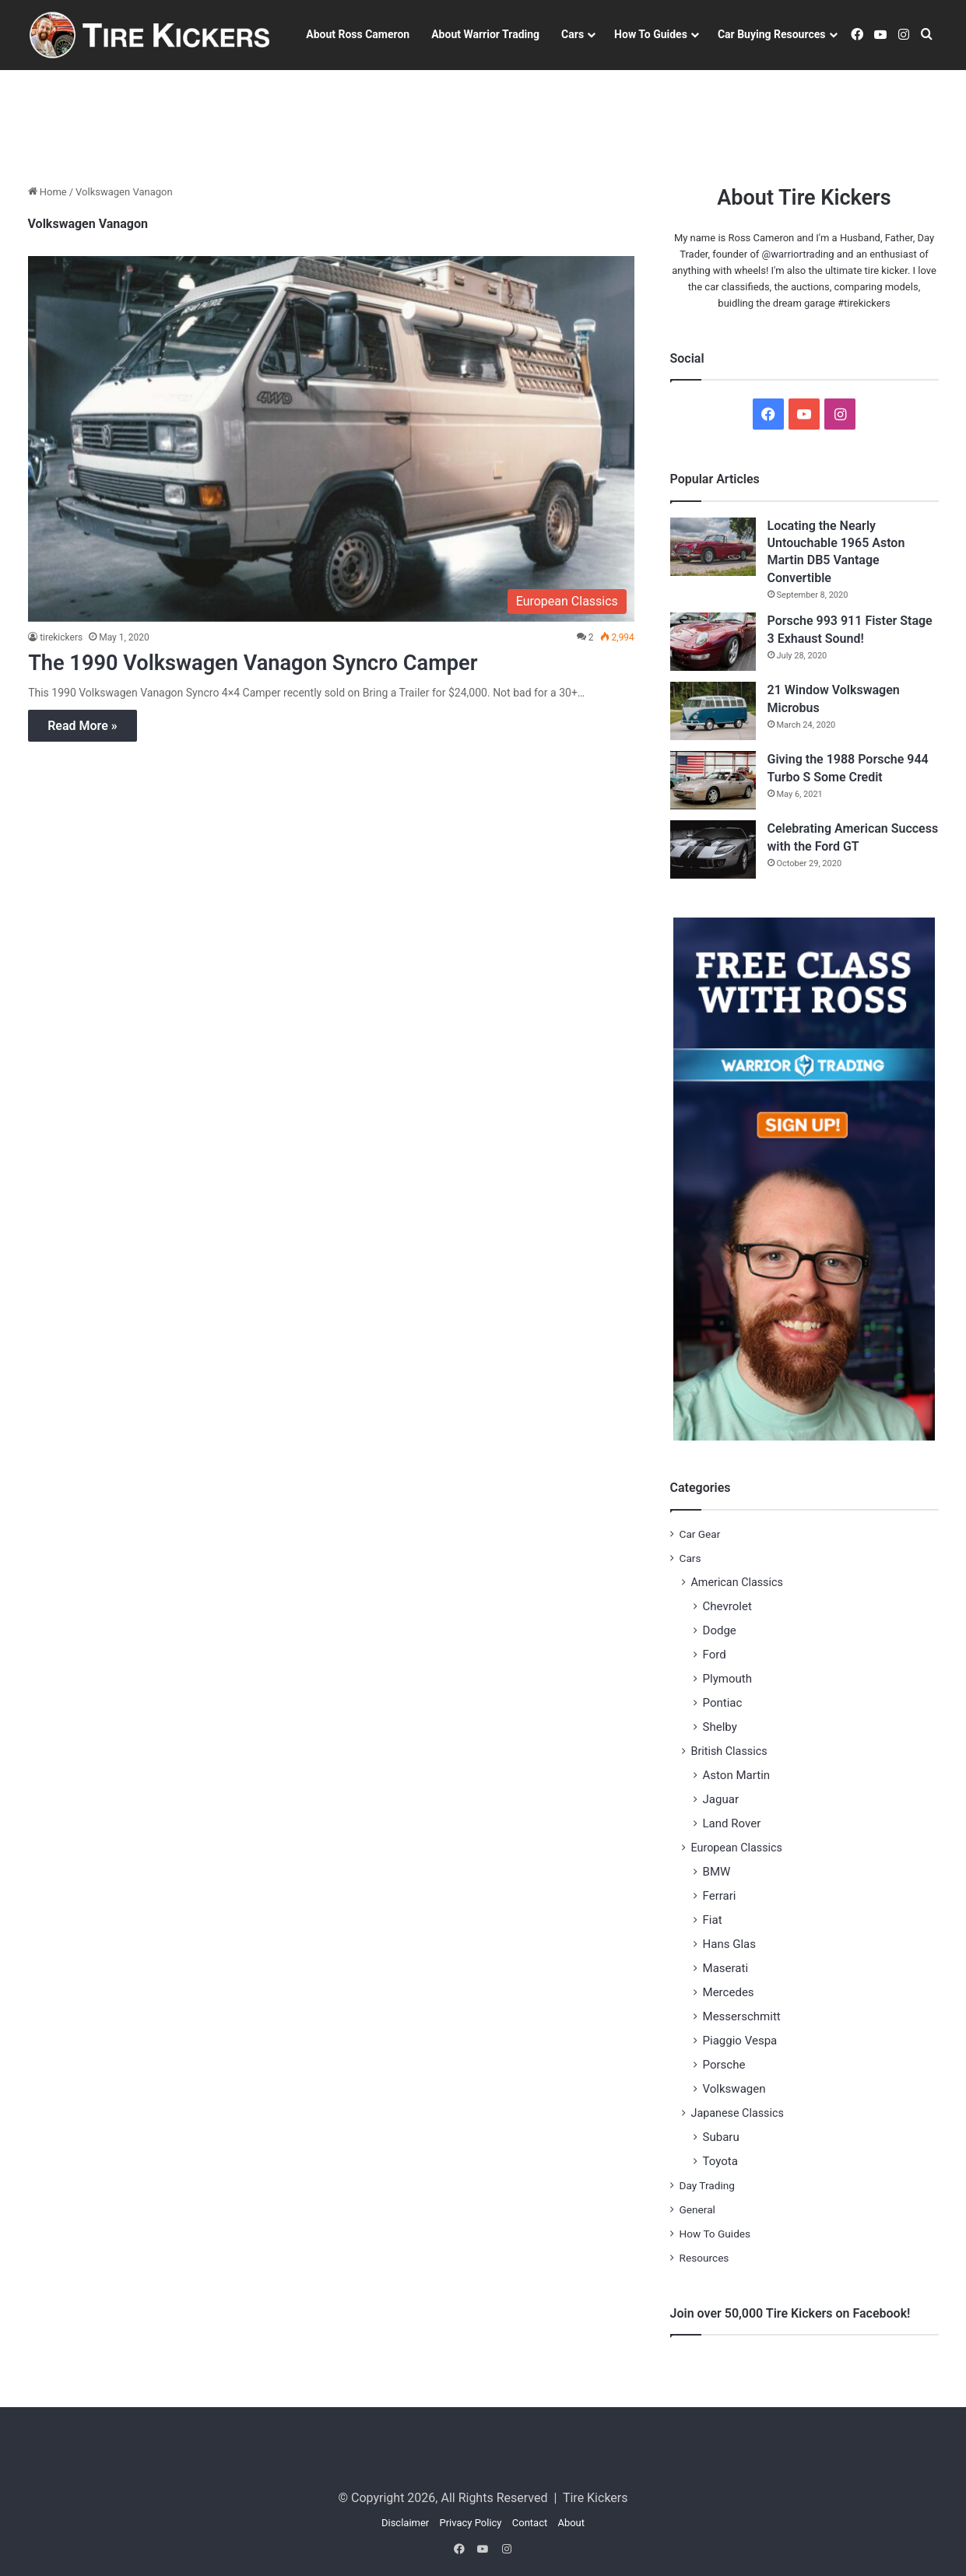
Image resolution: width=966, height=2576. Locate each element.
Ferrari (719, 1896)
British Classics (729, 1751)
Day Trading (707, 2185)
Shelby (720, 1727)
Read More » (82, 725)
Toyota (720, 2161)
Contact (529, 2523)
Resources (704, 2257)
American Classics (737, 1582)
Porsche (724, 2065)
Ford (714, 1655)
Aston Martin (737, 1775)
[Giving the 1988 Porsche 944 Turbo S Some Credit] (713, 780)
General (697, 2209)
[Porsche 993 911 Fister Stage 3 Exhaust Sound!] (713, 641)
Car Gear (700, 1534)
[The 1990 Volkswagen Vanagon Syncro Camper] (331, 438)
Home (47, 192)
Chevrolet (727, 1606)
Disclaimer (405, 2523)
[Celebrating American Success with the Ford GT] (713, 849)
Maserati (726, 1968)
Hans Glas (730, 1944)
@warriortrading (798, 254)
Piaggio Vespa (740, 2041)
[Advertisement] (483, 121)
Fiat (712, 1920)
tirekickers (61, 637)
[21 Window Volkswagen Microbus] (713, 711)
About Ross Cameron (357, 34)
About (571, 2523)
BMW (717, 1872)
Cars (572, 34)
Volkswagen (734, 2089)
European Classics (737, 1847)
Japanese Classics (737, 2113)
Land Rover (732, 1823)
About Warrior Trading (485, 34)
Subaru (721, 2137)
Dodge (719, 1630)
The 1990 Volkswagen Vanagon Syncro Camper (276, 662)
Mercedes (728, 1992)
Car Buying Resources (772, 34)
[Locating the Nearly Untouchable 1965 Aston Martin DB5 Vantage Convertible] (713, 547)
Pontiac (723, 1703)
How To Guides (650, 34)
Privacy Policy (470, 2523)
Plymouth (728, 1679)
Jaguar (721, 1799)
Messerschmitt (742, 2016)
